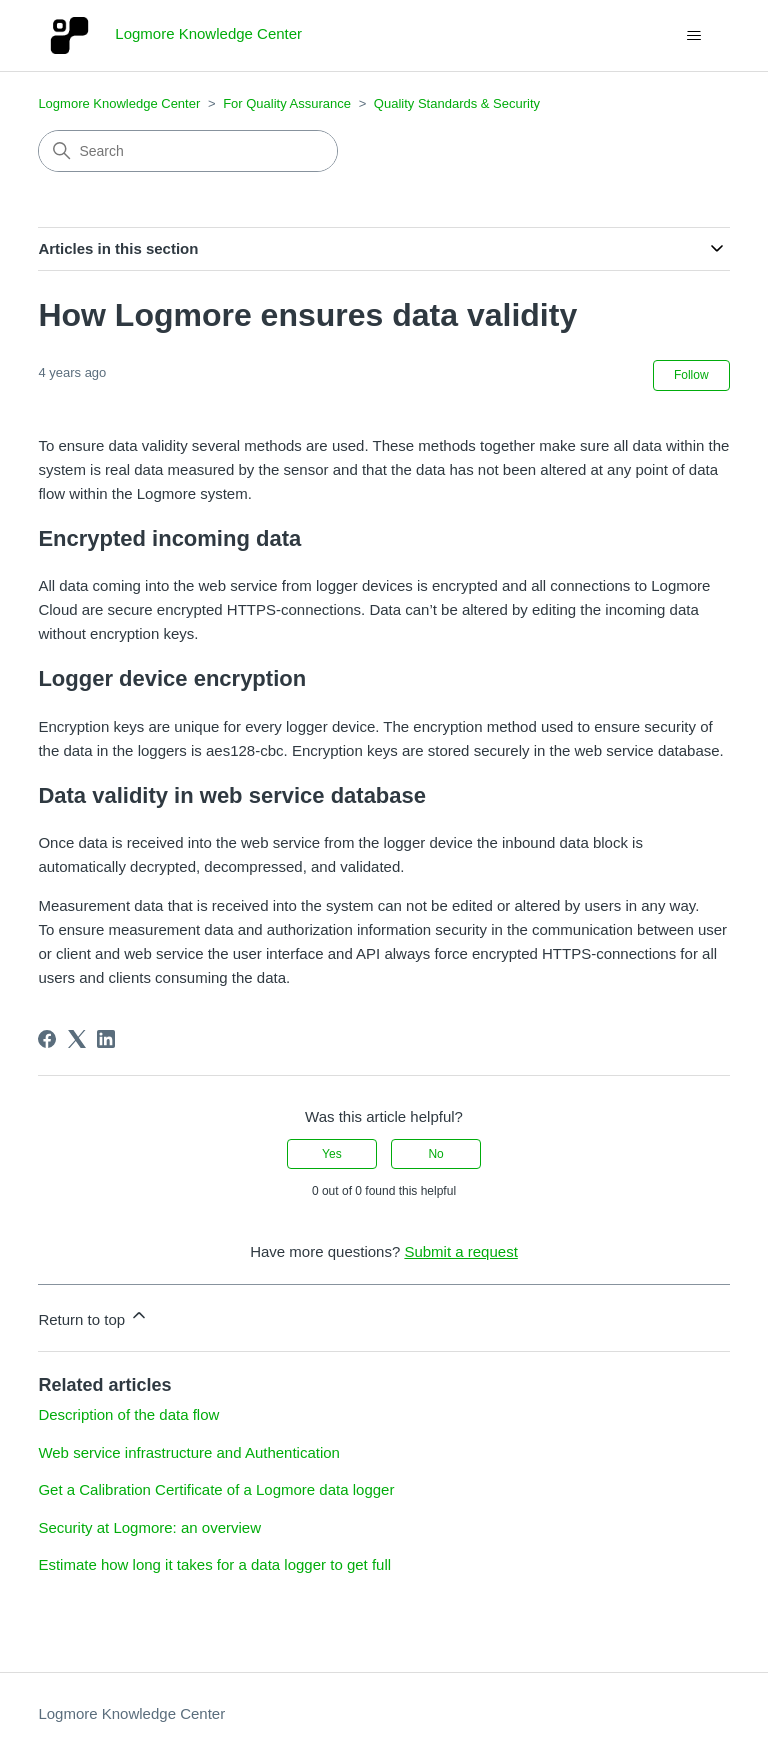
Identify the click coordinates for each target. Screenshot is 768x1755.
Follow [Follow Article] (691, 375)
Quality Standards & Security (457, 103)
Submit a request (460, 1251)
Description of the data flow (128, 1414)
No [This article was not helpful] (435, 1154)
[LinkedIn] (106, 1039)
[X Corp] (77, 1039)
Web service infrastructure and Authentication (189, 1452)
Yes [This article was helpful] (332, 1154)
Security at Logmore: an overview (149, 1527)
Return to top (93, 1316)
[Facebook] (47, 1039)
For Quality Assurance (287, 103)
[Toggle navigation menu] (694, 36)
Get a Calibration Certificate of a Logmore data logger (216, 1489)
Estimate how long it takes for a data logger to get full (214, 1564)
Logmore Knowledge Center (119, 103)
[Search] (188, 151)
